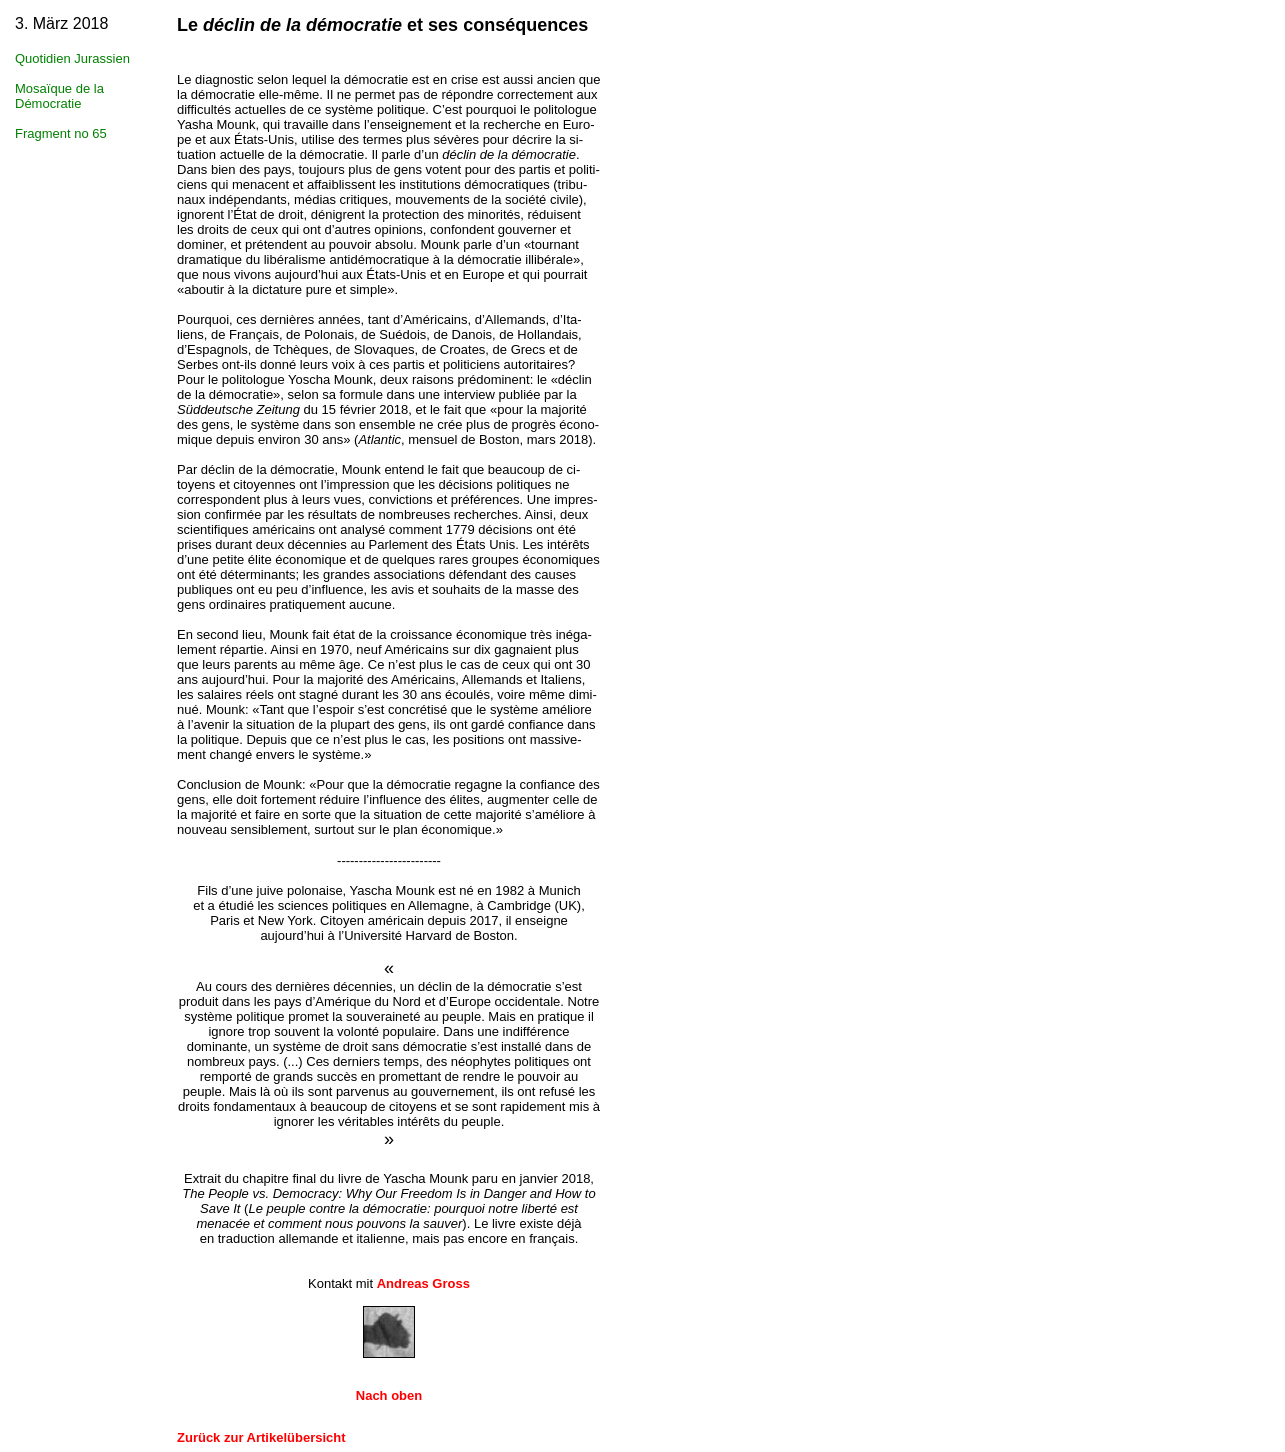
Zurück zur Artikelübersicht (261, 1437)
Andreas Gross (423, 1283)
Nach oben (389, 1395)
